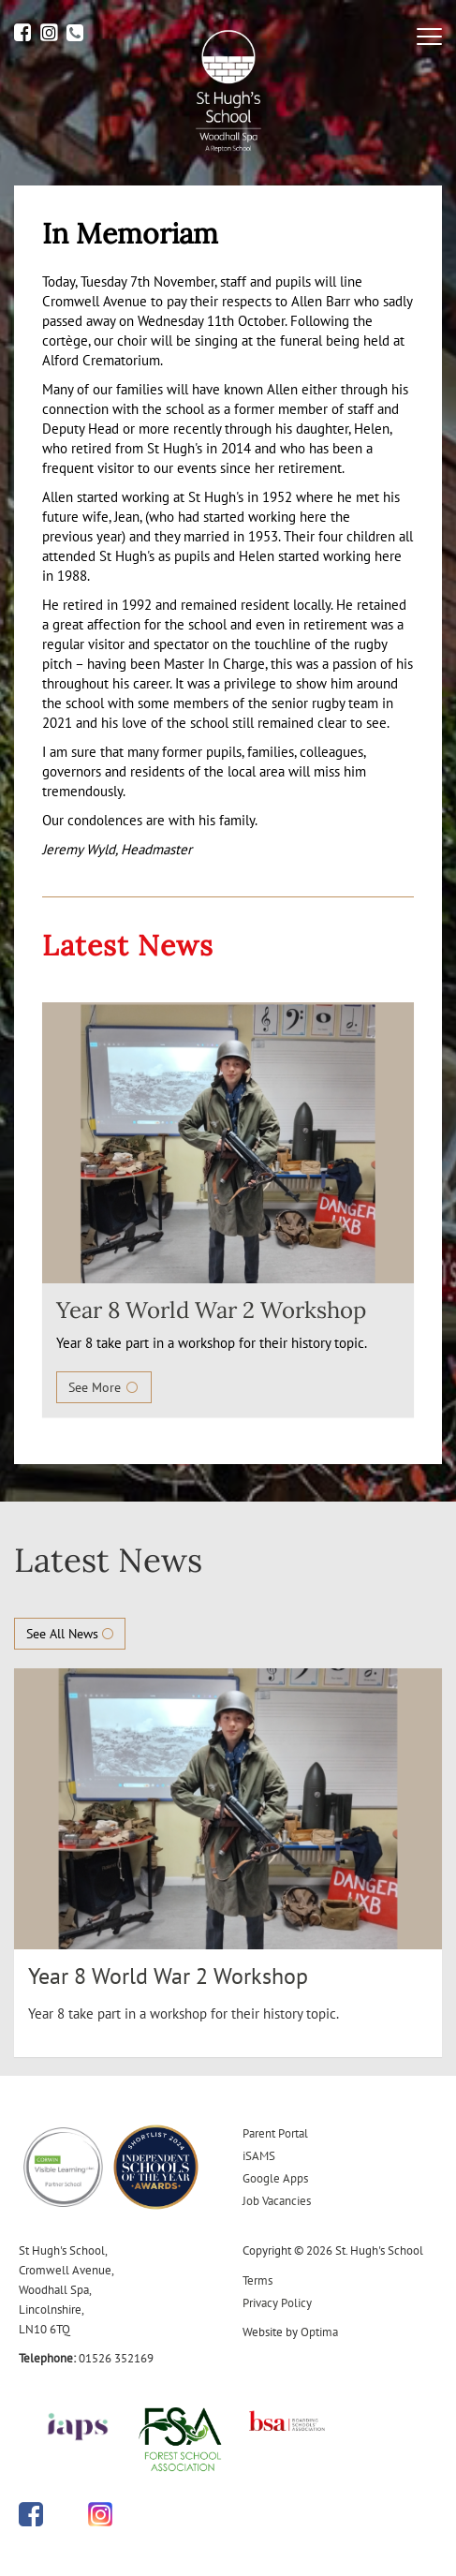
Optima (319, 2332)
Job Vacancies (277, 2201)
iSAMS (259, 2156)
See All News (69, 1633)
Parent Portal (275, 2133)
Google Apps (275, 2178)
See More (104, 1387)
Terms (257, 2280)
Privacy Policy (277, 2303)
